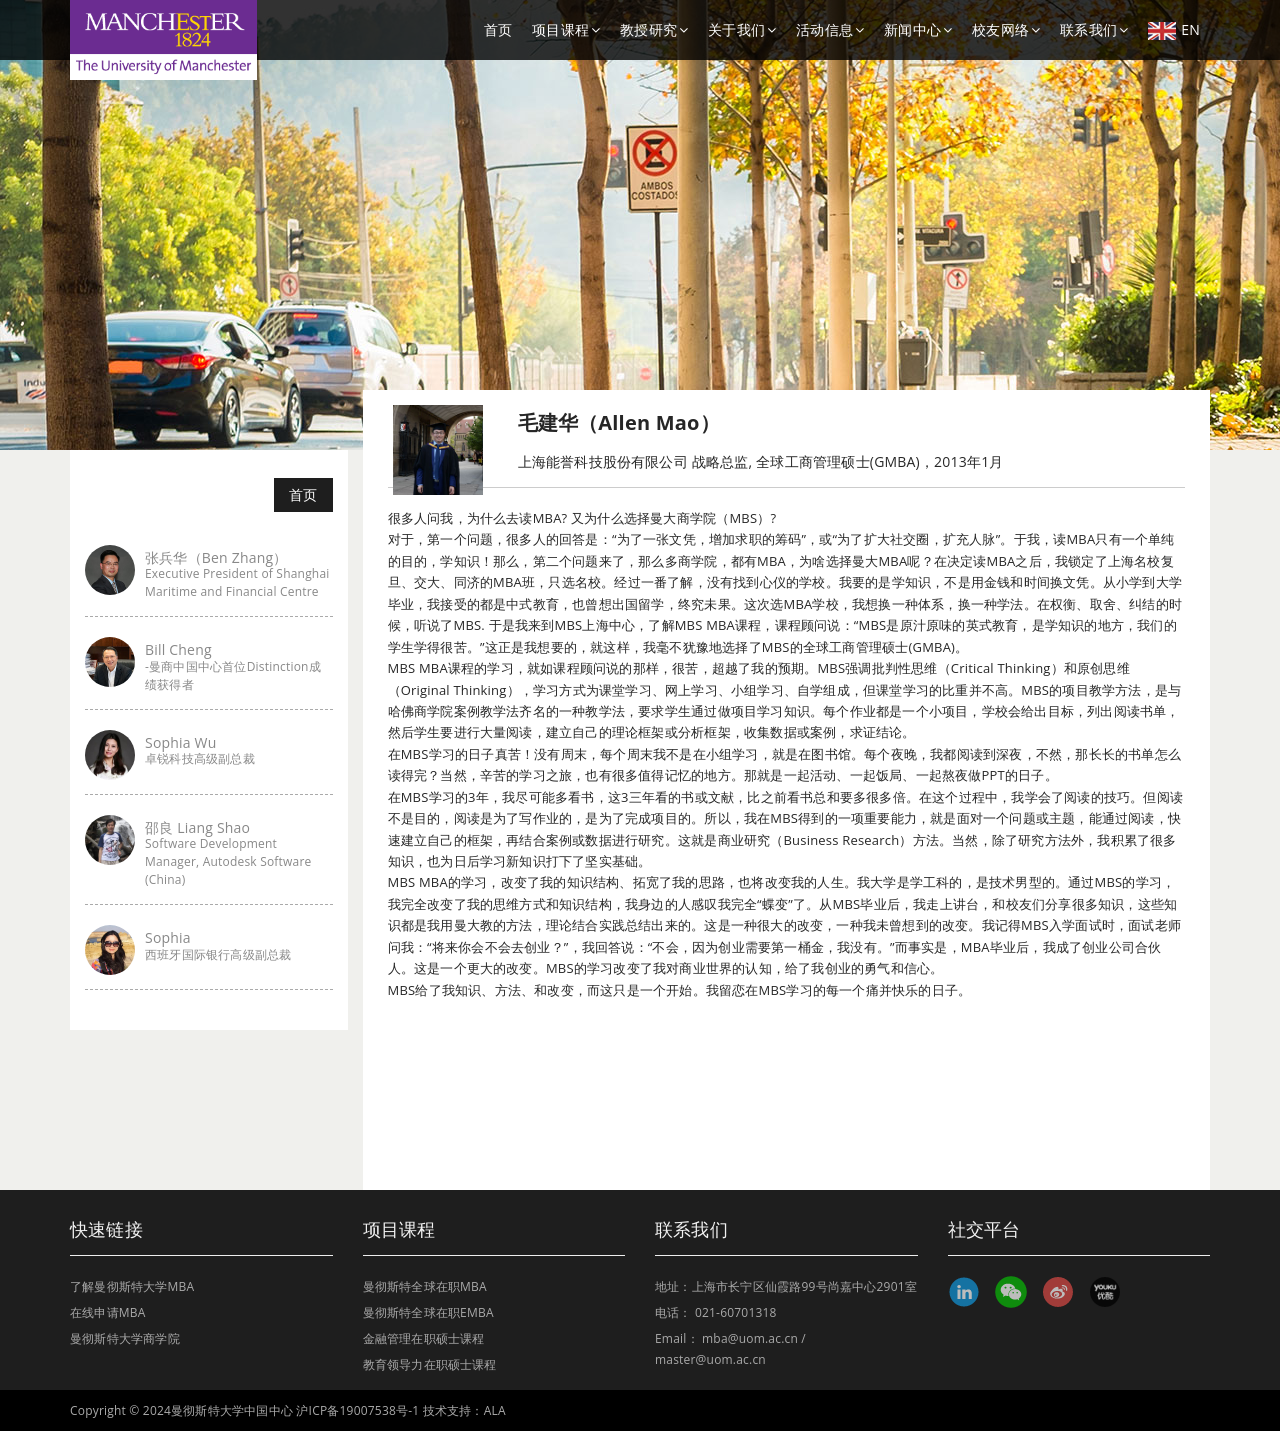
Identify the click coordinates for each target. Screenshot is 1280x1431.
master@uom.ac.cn (710, 1359)
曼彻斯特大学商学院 (125, 1338)
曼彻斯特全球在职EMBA (428, 1312)
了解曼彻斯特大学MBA (132, 1286)
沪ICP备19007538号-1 (357, 1410)
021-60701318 (736, 1312)
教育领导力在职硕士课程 (430, 1364)
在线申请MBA (108, 1312)
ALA (495, 1410)
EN (1174, 30)
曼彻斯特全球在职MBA (425, 1286)
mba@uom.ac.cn (750, 1338)
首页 (498, 29)
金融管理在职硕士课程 (424, 1338)
